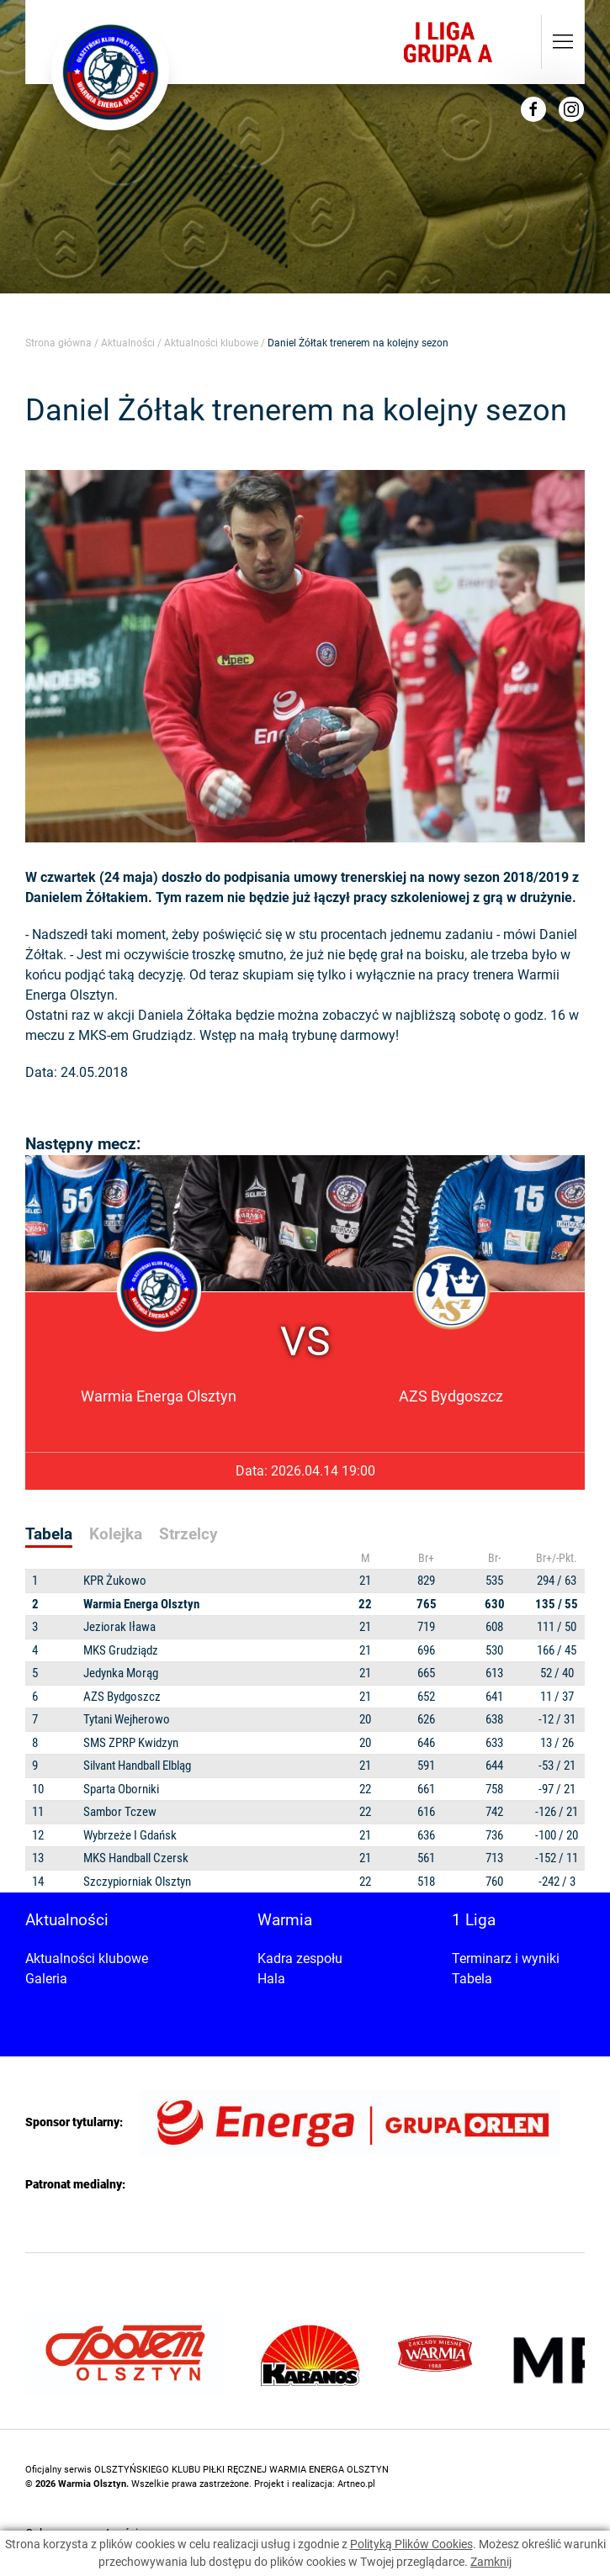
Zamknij (491, 2561)
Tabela (472, 1979)
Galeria (46, 1979)
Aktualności (128, 343)
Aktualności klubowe (211, 343)
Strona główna (58, 343)
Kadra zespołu (299, 1958)
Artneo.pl (356, 2483)
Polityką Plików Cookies (411, 2544)
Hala (271, 1979)
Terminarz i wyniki (506, 1958)
